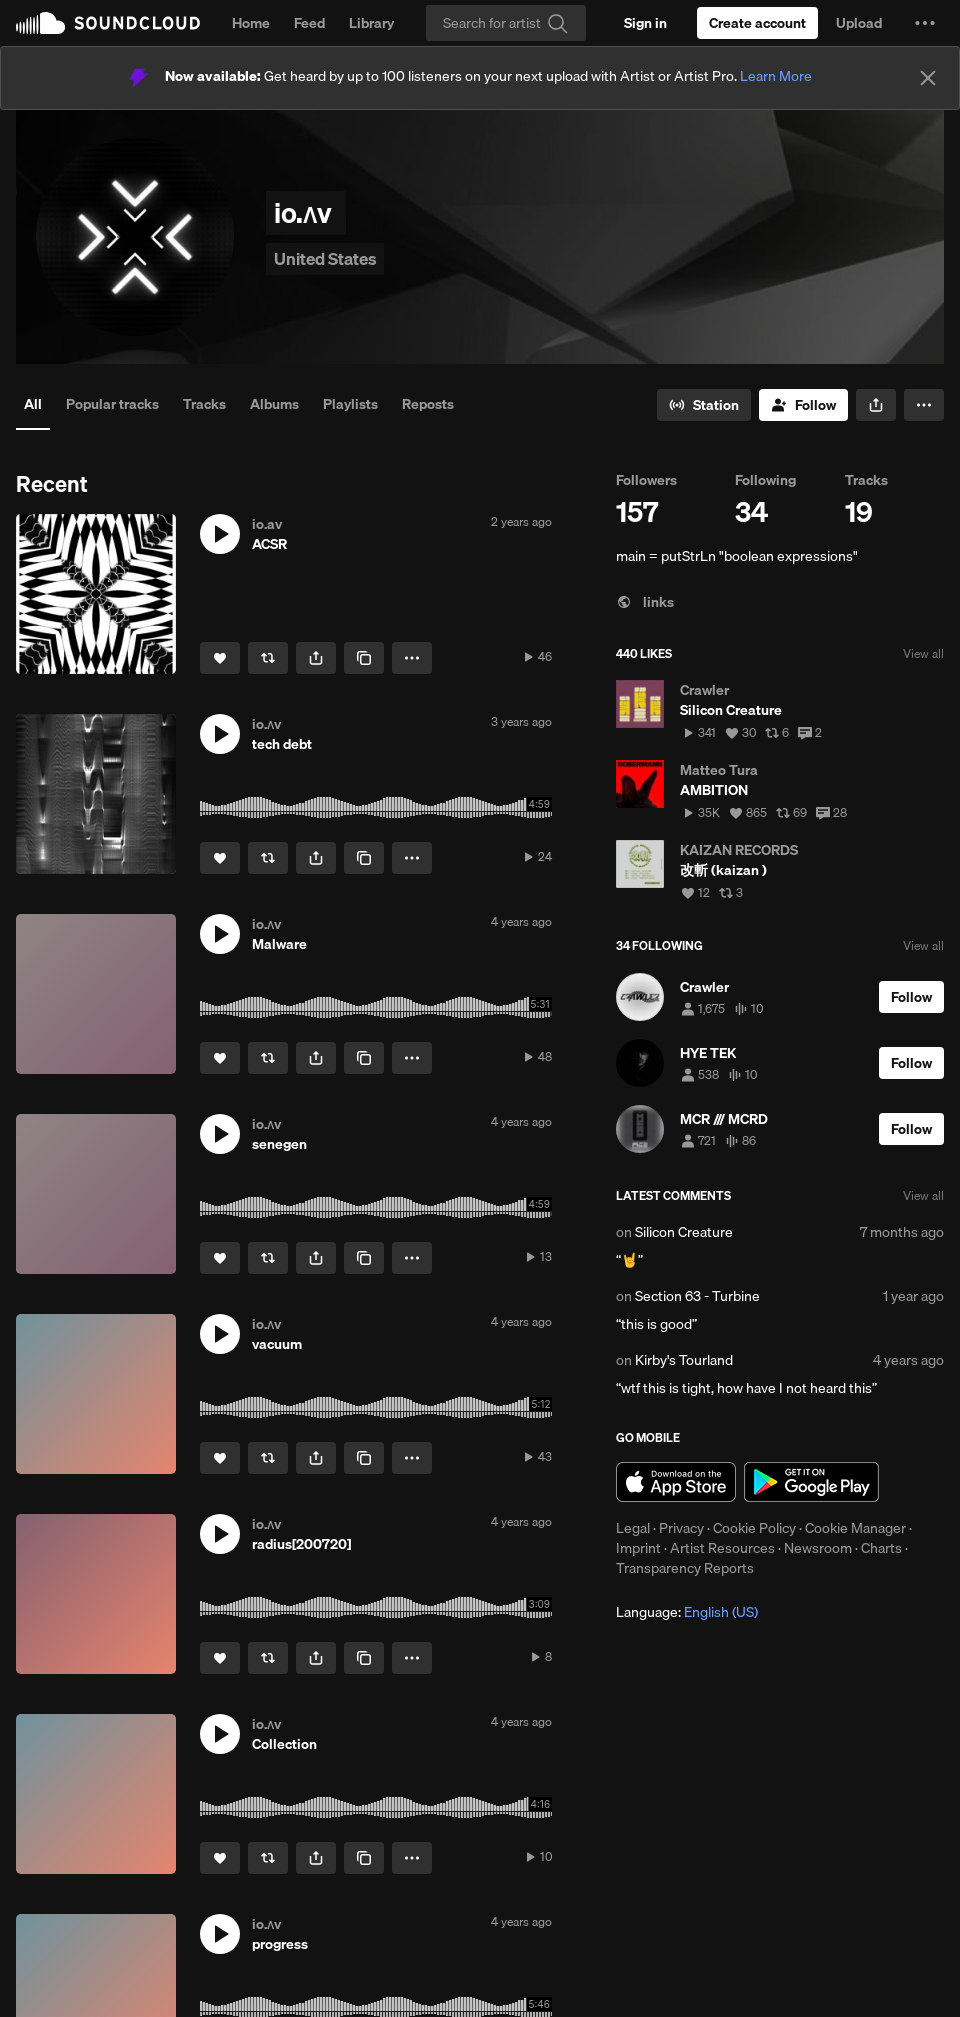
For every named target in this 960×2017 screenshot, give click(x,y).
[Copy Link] (364, 658)
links (645, 602)
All (33, 404)
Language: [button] (687, 1612)
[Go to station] (704, 405)
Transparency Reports (685, 1568)
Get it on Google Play (811, 1482)
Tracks (204, 404)
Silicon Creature (684, 1232)
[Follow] (803, 405)
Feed (309, 23)
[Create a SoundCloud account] (757, 23)
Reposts (428, 404)
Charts (881, 1548)
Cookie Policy (754, 1528)
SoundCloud (108, 23)
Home (251, 23)
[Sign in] (645, 23)
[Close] (928, 78)
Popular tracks (112, 404)
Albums (274, 404)
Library (371, 23)
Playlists (350, 404)
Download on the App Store (676, 1482)
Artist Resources (722, 1548)
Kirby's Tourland (684, 1360)
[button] (925, 23)
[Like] (220, 658)
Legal (633, 1528)
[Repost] (268, 658)
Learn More (776, 76)
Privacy (681, 1528)
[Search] (506, 23)
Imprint (638, 1548)
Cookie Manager (855, 1528)
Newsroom (818, 1548)
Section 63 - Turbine (697, 1296)
